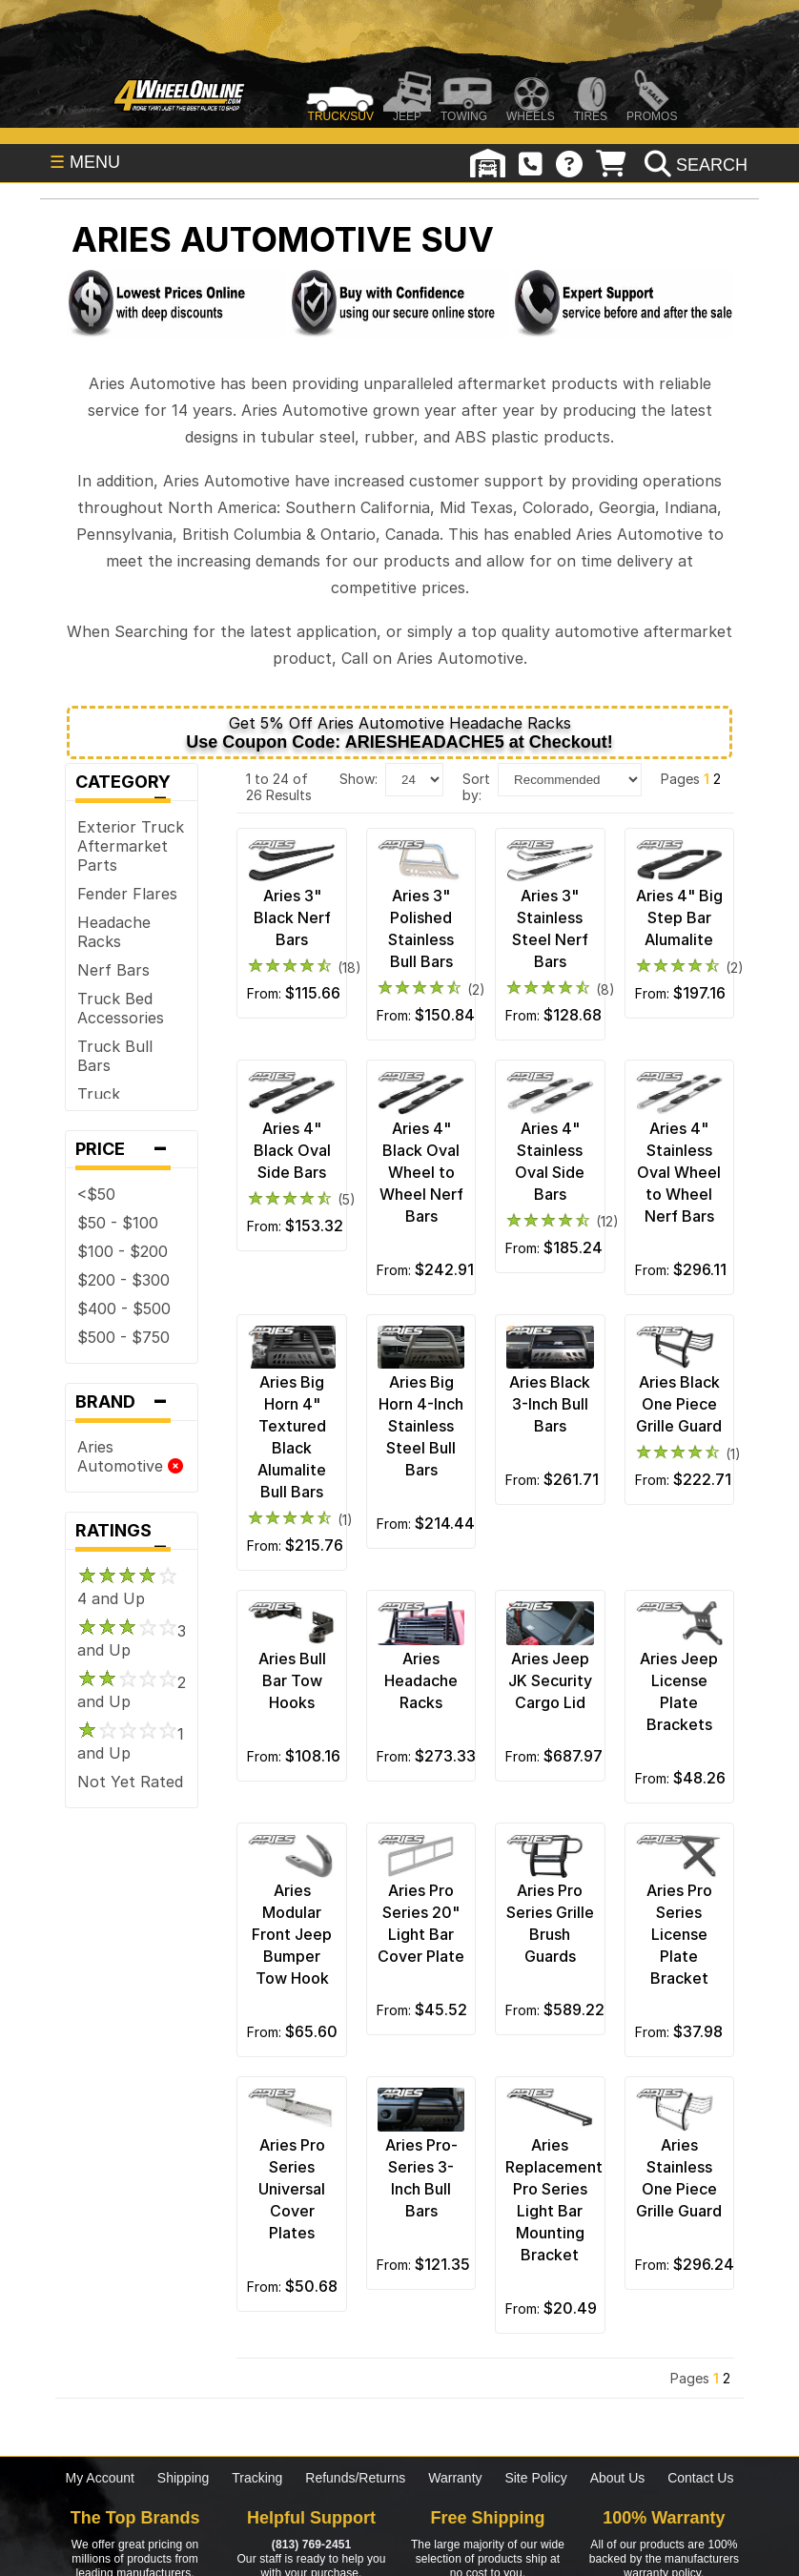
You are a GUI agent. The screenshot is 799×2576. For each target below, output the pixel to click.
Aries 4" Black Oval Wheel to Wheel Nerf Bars (421, 1172)
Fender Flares (127, 893)
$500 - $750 (123, 1337)
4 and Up (127, 1589)
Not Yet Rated (130, 1781)
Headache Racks (114, 932)
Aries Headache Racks (421, 1680)
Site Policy (535, 2477)
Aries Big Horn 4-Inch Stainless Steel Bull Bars (421, 1425)
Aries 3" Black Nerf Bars (292, 917)
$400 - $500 (124, 1308)
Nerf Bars (113, 969)
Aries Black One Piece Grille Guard (679, 1403)
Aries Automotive (130, 1456)
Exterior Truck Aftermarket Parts (130, 846)
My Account (100, 2477)
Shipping (183, 2477)
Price (131, 1149)
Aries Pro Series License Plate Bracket (679, 1934)
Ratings (131, 1535)
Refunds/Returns (355, 2477)
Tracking (257, 2477)
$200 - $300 (123, 1279)
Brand (131, 1402)
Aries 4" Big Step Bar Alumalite (679, 917)
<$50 (96, 1194)
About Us (617, 2477)
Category (131, 786)
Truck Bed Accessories (120, 1008)
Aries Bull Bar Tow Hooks (292, 1680)
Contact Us (700, 2477)
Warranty (454, 2477)
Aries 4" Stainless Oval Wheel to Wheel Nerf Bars (679, 1172)
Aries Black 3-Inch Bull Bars (549, 1403)
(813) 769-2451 (311, 2544)
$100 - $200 (122, 1251)
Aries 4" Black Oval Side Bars (292, 1150)
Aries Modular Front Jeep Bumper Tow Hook (292, 1934)
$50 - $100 (117, 1222)
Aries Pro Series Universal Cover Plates (291, 2188)
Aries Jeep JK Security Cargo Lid (550, 1680)
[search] (694, 165)
